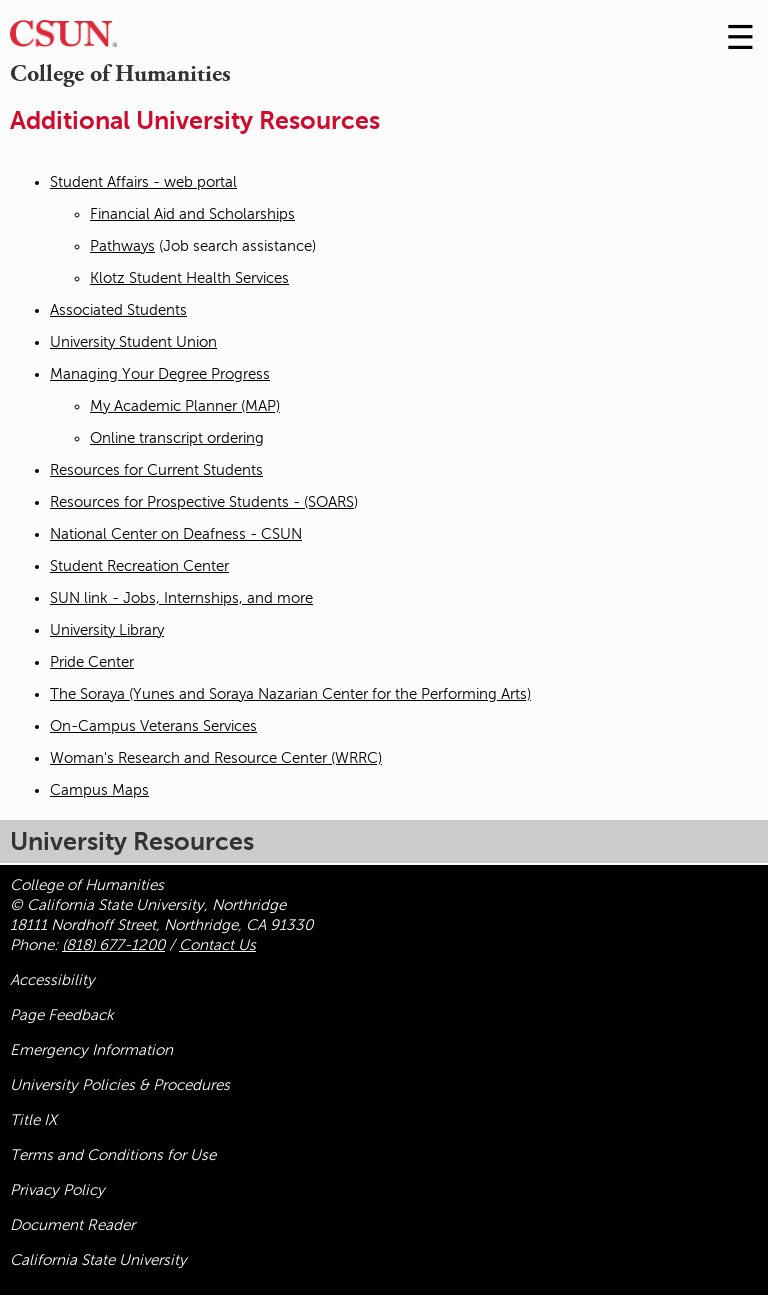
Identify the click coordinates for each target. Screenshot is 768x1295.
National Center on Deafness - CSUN (176, 534)
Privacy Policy (57, 1190)
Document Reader (72, 1225)
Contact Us (217, 945)
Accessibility (52, 980)
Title (33, 1120)
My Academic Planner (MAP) (185, 406)
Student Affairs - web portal (143, 182)
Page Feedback (62, 1015)
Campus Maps (99, 790)
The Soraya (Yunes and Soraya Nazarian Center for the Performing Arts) (290, 694)
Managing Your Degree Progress (160, 374)
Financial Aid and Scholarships (192, 214)
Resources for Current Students (156, 470)
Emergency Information (91, 1050)
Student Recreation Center (139, 566)
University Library (107, 630)
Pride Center (92, 662)
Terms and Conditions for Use (113, 1155)
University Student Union (133, 342)
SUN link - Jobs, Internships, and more (181, 598)
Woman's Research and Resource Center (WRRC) (216, 758)
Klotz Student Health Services (189, 278)
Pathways (122, 246)
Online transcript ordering (177, 438)
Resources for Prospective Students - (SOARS (202, 502)
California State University (98, 1260)
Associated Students (118, 310)
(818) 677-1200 (113, 945)
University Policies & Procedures (120, 1085)
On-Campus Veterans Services (153, 726)
